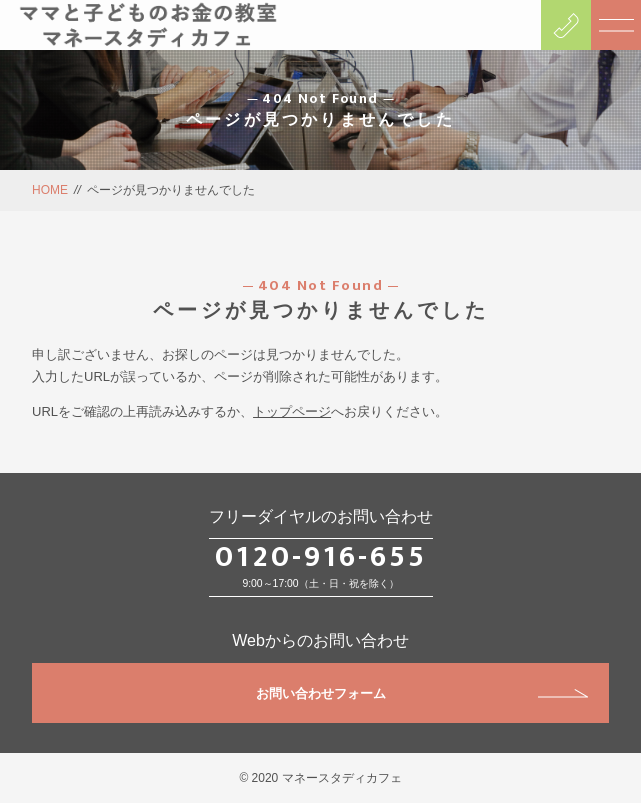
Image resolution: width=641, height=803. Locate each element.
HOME (50, 190)
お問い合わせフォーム (422, 693)
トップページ (292, 411)
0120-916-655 (321, 557)
